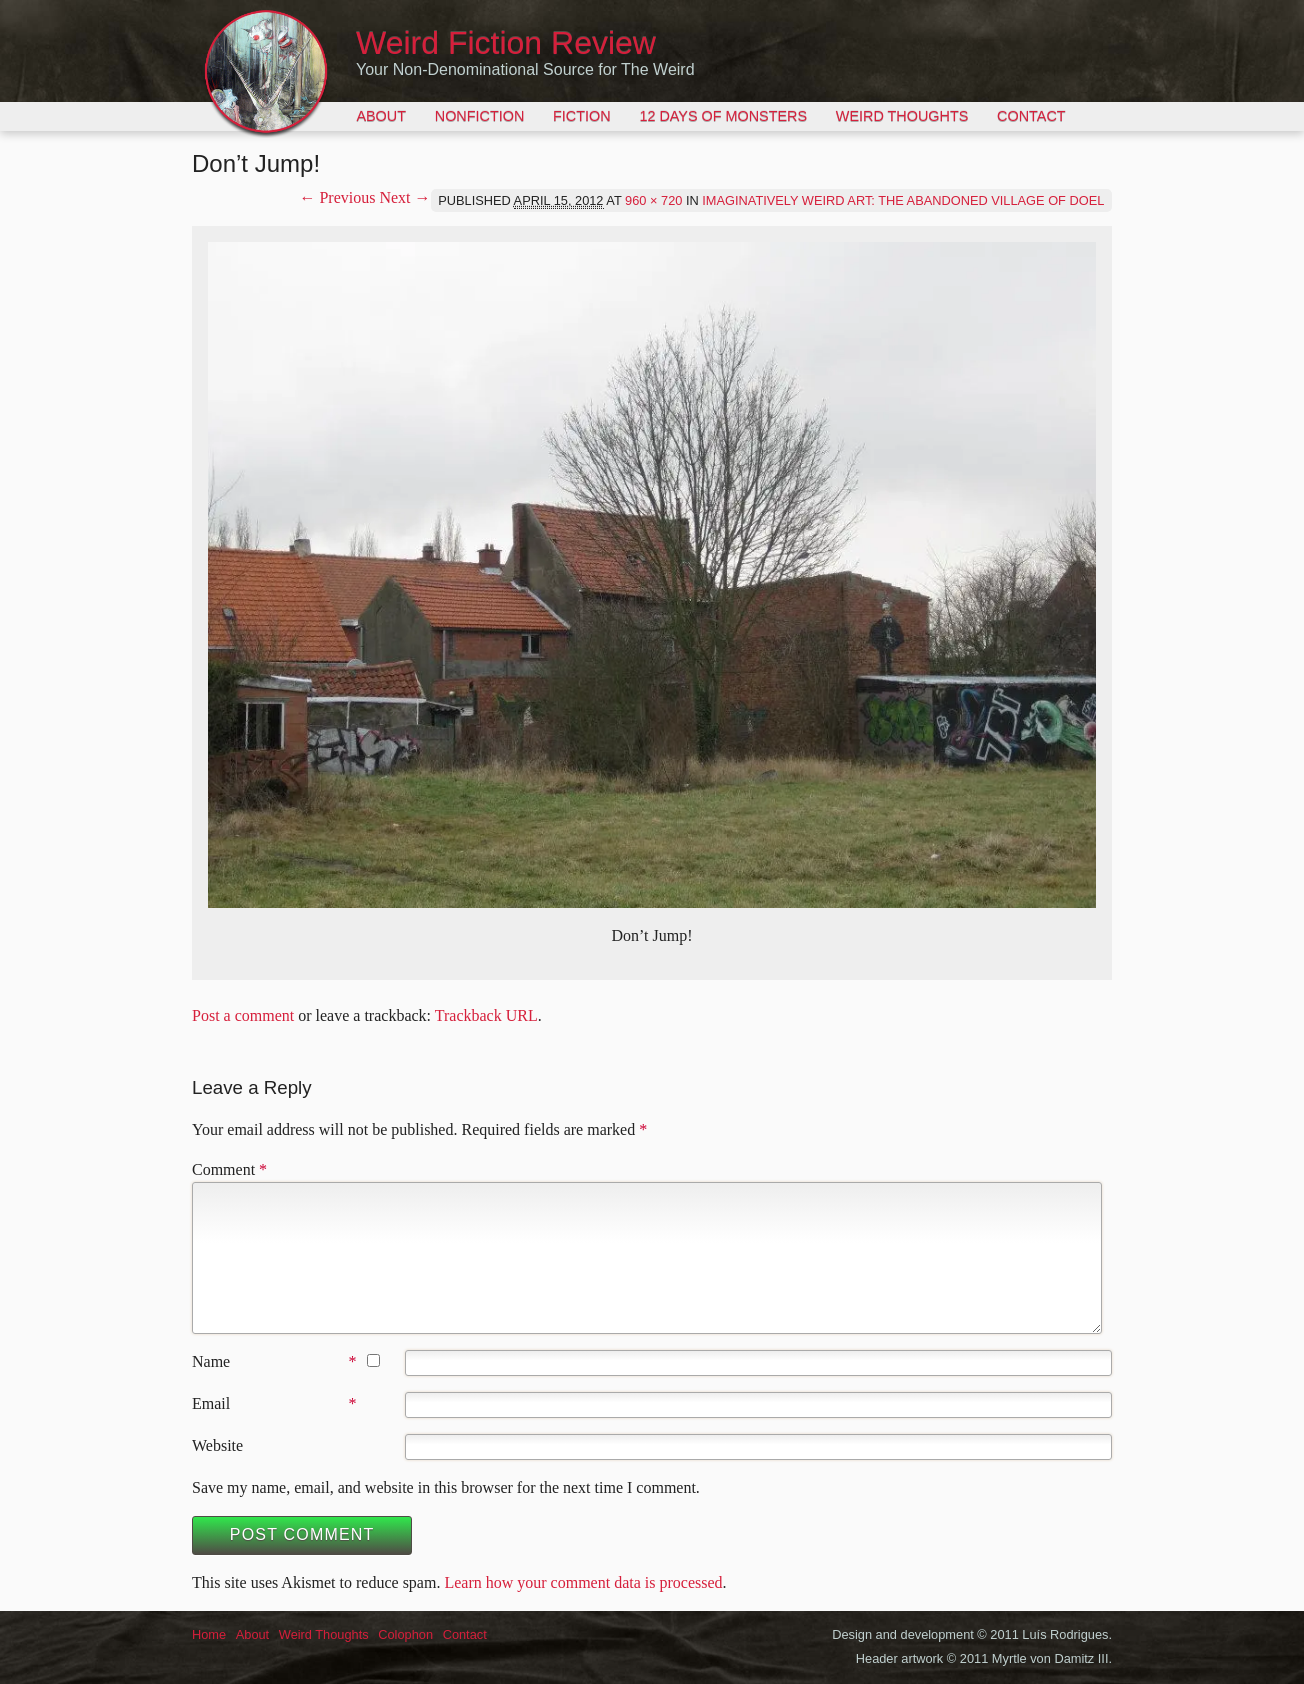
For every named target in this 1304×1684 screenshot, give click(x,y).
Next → (404, 197)
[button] (652, 575)
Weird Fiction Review (506, 43)
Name (211, 1361)
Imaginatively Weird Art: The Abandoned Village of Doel (903, 200)
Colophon (405, 1634)
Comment (229, 1169)
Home (209, 1634)
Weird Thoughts (902, 116)
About (381, 116)
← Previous (337, 197)
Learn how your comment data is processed (583, 1582)
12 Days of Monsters (723, 116)
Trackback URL (486, 1015)
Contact (1031, 116)
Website (217, 1445)
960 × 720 (653, 200)
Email (211, 1403)
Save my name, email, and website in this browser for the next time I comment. (446, 1487)
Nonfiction (480, 116)
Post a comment (243, 1015)
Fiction (582, 116)
